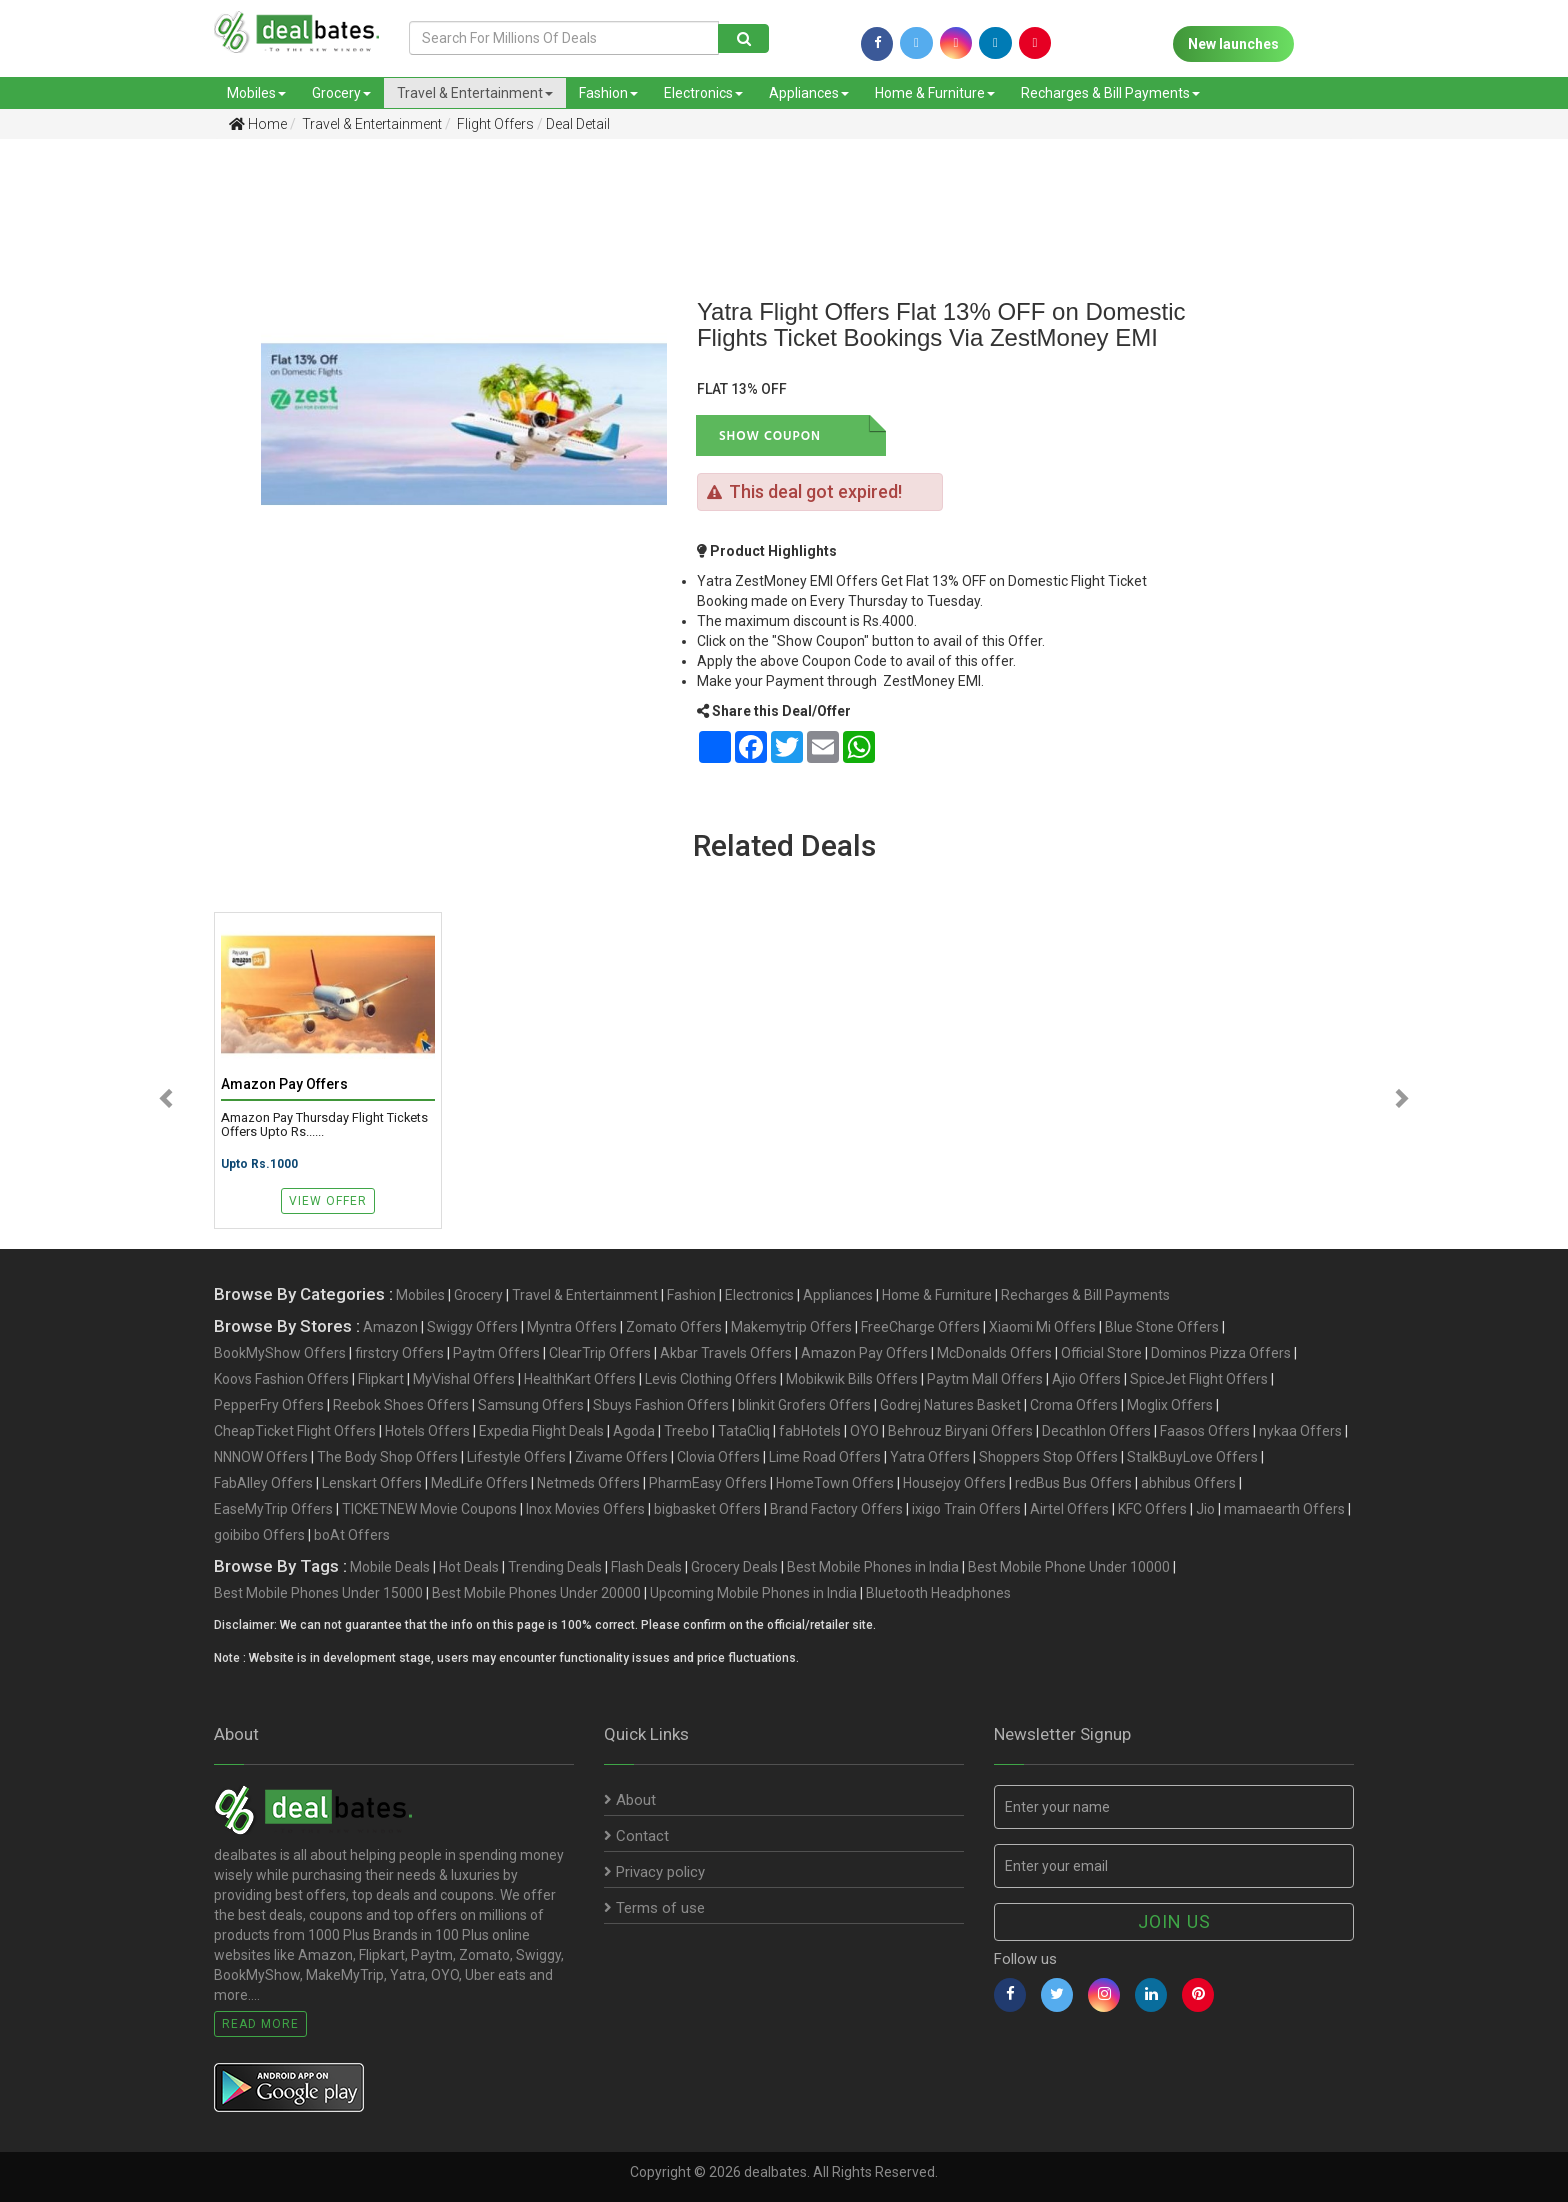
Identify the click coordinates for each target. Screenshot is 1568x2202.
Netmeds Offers (588, 1483)
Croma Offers (1074, 1405)
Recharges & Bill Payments (1110, 93)
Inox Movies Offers (585, 1509)
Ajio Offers (1086, 1379)
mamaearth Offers (1284, 1509)
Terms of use (654, 1908)
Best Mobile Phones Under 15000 (318, 1593)
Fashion (608, 93)
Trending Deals (555, 1567)
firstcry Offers (399, 1353)
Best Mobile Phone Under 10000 (1069, 1567)
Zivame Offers (621, 1457)
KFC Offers (1152, 1509)
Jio (1205, 1509)
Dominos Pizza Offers (1221, 1353)
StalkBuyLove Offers (1192, 1457)
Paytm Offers (496, 1353)
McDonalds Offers (994, 1353)
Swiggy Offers (472, 1327)
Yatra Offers (930, 1457)
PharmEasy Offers (708, 1483)
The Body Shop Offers (387, 1457)
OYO (864, 1431)
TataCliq (744, 1431)
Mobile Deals (390, 1567)
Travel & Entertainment (475, 93)
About (630, 1800)
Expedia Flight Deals (541, 1431)
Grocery (341, 93)
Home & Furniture (935, 93)
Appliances (809, 93)
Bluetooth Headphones (938, 1593)
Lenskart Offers (372, 1483)
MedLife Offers (479, 1483)
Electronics (703, 93)
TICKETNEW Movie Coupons (429, 1509)
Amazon (390, 1327)
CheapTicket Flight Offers (295, 1431)
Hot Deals (469, 1567)
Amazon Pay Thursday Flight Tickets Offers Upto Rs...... (324, 1125)
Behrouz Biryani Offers (960, 1431)
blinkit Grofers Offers (804, 1405)
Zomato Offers (674, 1327)
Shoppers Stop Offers (1048, 1457)
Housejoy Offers (954, 1483)
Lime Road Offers (825, 1457)
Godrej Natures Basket (950, 1405)
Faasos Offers (1205, 1431)
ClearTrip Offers (600, 1353)
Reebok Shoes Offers (401, 1405)
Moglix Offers (1170, 1405)
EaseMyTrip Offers (273, 1509)
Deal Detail (578, 124)
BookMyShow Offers (280, 1353)
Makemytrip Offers (791, 1327)
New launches (1233, 44)
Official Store (1101, 1353)
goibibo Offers (259, 1535)
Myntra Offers (572, 1327)
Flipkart (381, 1379)
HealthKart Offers (580, 1379)
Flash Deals (646, 1567)
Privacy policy (654, 1872)
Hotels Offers (427, 1431)
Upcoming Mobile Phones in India (753, 1593)
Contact (636, 1836)
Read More (260, 2024)
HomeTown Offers (835, 1483)
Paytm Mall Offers (985, 1379)
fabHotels (810, 1431)
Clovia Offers (718, 1457)
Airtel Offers (1069, 1509)
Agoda (634, 1431)
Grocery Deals (734, 1567)
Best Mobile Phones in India (873, 1567)
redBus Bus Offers (1073, 1483)
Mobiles (256, 93)
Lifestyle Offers (516, 1457)
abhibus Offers (1188, 1483)
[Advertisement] (115, 469)
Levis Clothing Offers (711, 1379)
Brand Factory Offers (836, 1509)
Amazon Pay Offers (864, 1353)
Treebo (686, 1431)
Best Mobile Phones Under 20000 (536, 1593)
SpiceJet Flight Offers (1199, 1379)
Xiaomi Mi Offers (1042, 1327)
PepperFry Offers (269, 1405)
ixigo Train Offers (966, 1509)
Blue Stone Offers (1162, 1327)
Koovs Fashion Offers (281, 1379)
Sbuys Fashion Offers (661, 1405)
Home (258, 124)
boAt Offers (352, 1535)
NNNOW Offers (261, 1457)
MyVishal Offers (464, 1379)
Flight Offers (494, 124)
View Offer (328, 1201)
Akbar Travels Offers (726, 1353)
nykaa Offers (1300, 1431)
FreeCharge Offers (920, 1327)
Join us (1174, 1921)
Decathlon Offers (1096, 1431)
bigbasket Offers (707, 1509)
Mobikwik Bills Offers (852, 1379)
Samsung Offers (531, 1405)
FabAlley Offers (263, 1483)
